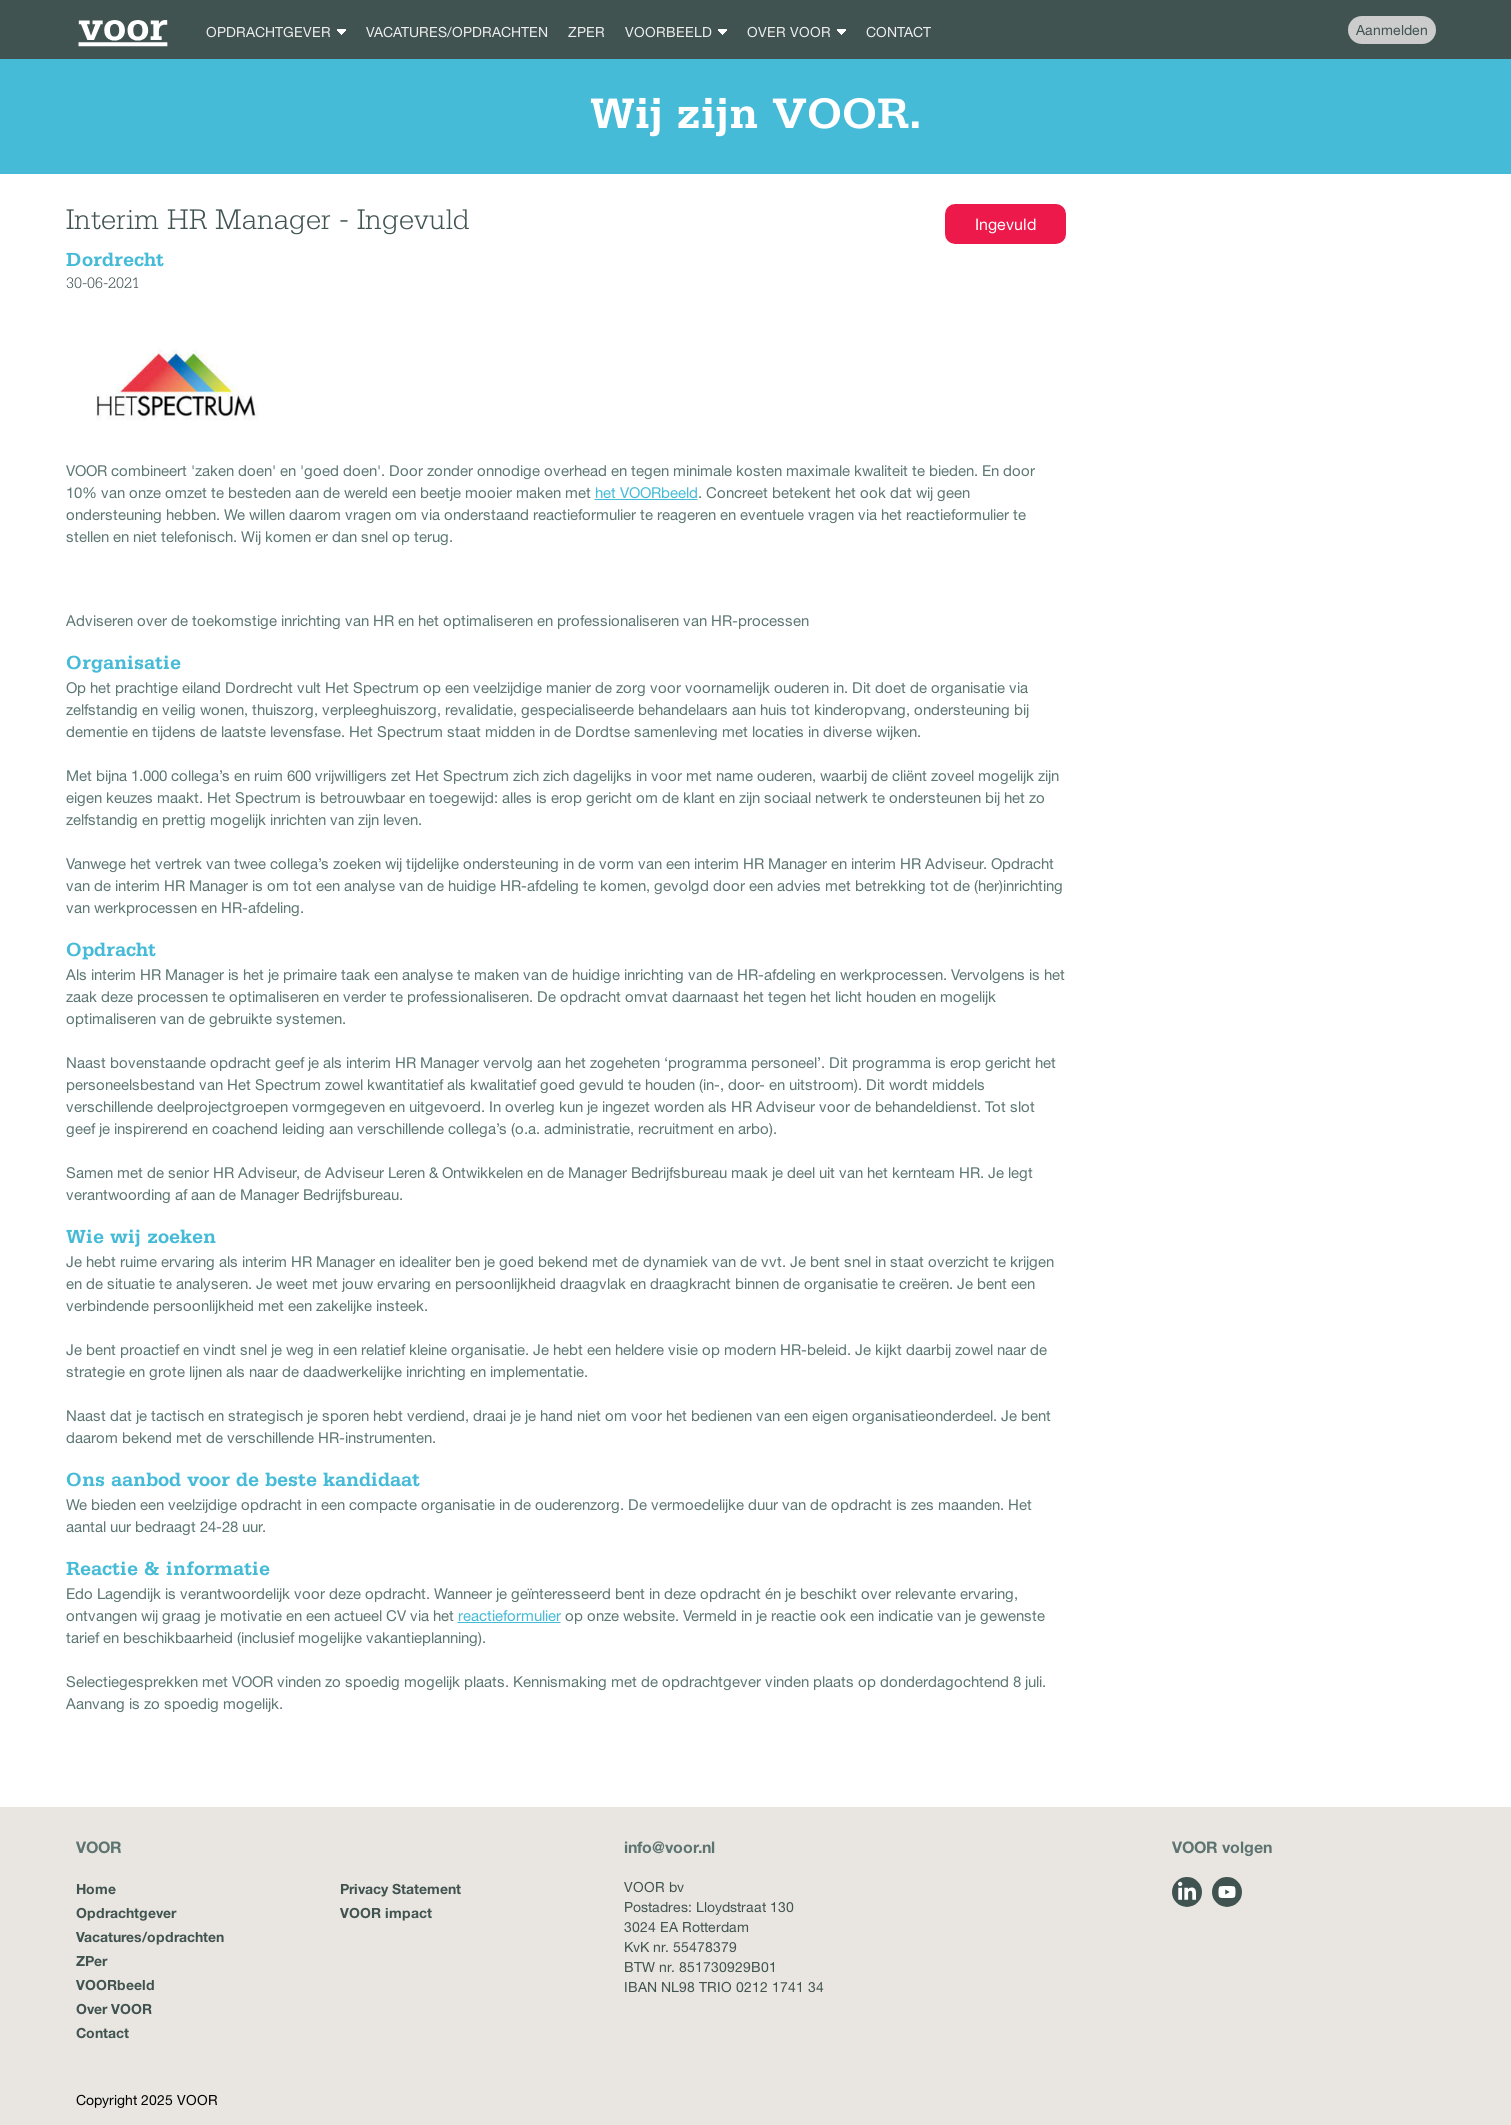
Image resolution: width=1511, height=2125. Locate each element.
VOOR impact (386, 1912)
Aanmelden (1392, 30)
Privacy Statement (400, 1888)
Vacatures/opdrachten (150, 1936)
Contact (102, 2032)
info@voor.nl (669, 1846)
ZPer (91, 1960)
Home (96, 1888)
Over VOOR (114, 2008)
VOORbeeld (115, 1984)
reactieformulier (509, 1615)
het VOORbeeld (646, 492)
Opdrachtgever (126, 1912)
